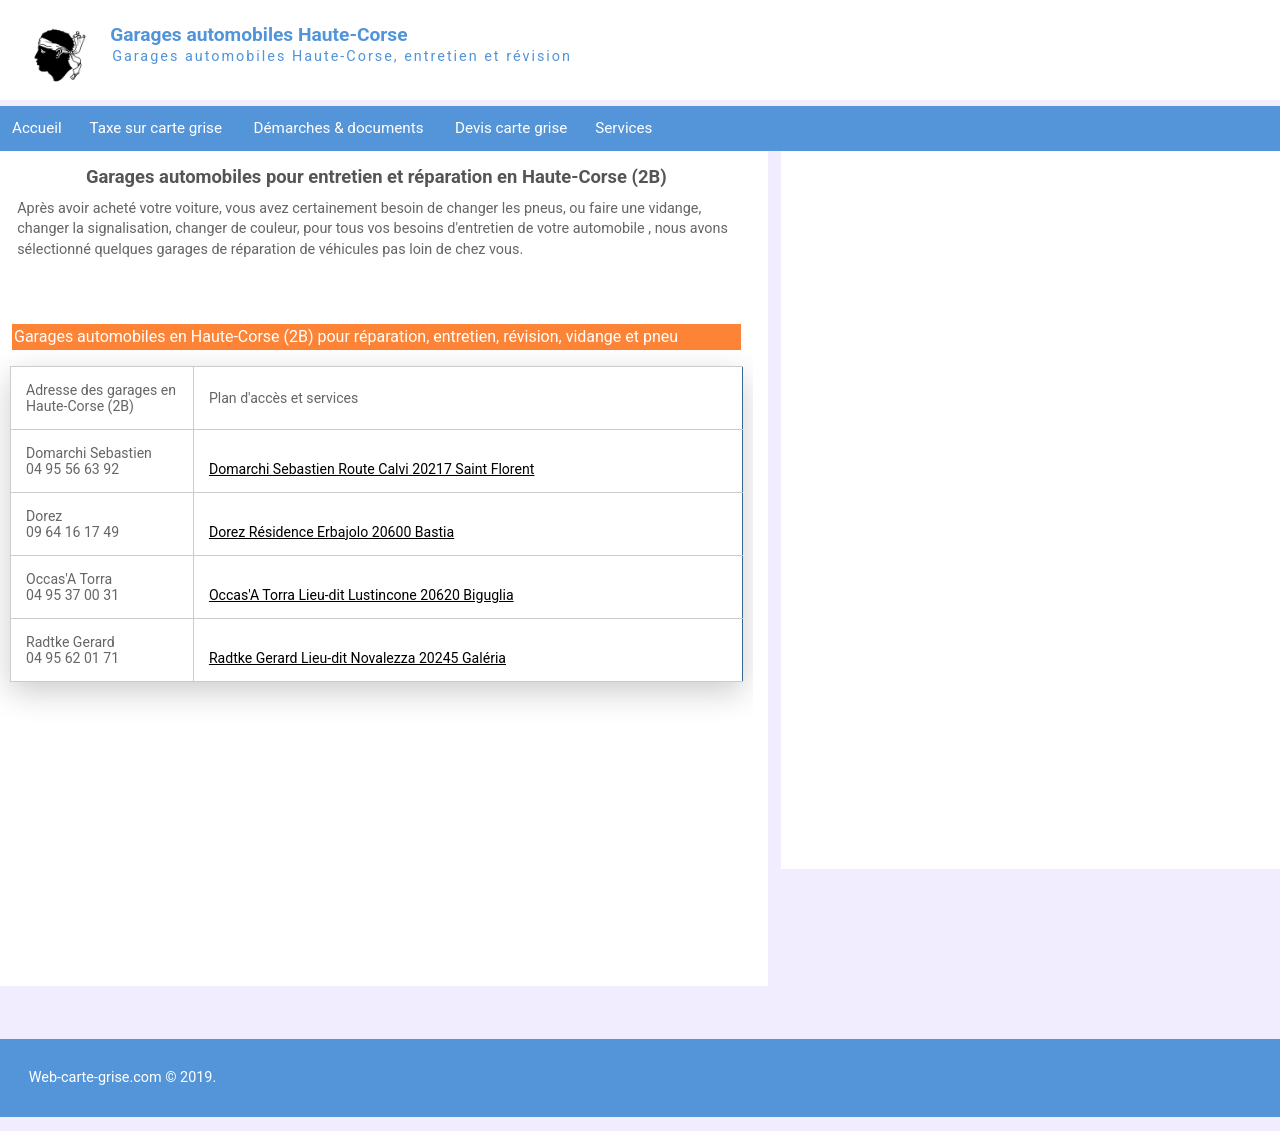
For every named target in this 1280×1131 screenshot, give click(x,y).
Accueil (37, 128)
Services (625, 128)
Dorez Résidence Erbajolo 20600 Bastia (331, 532)
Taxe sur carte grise (157, 128)
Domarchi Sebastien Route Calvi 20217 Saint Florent (371, 469)
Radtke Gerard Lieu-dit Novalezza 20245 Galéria (357, 658)
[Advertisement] (178, 832)
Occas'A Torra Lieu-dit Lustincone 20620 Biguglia (361, 595)
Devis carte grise (511, 128)
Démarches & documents (341, 128)
